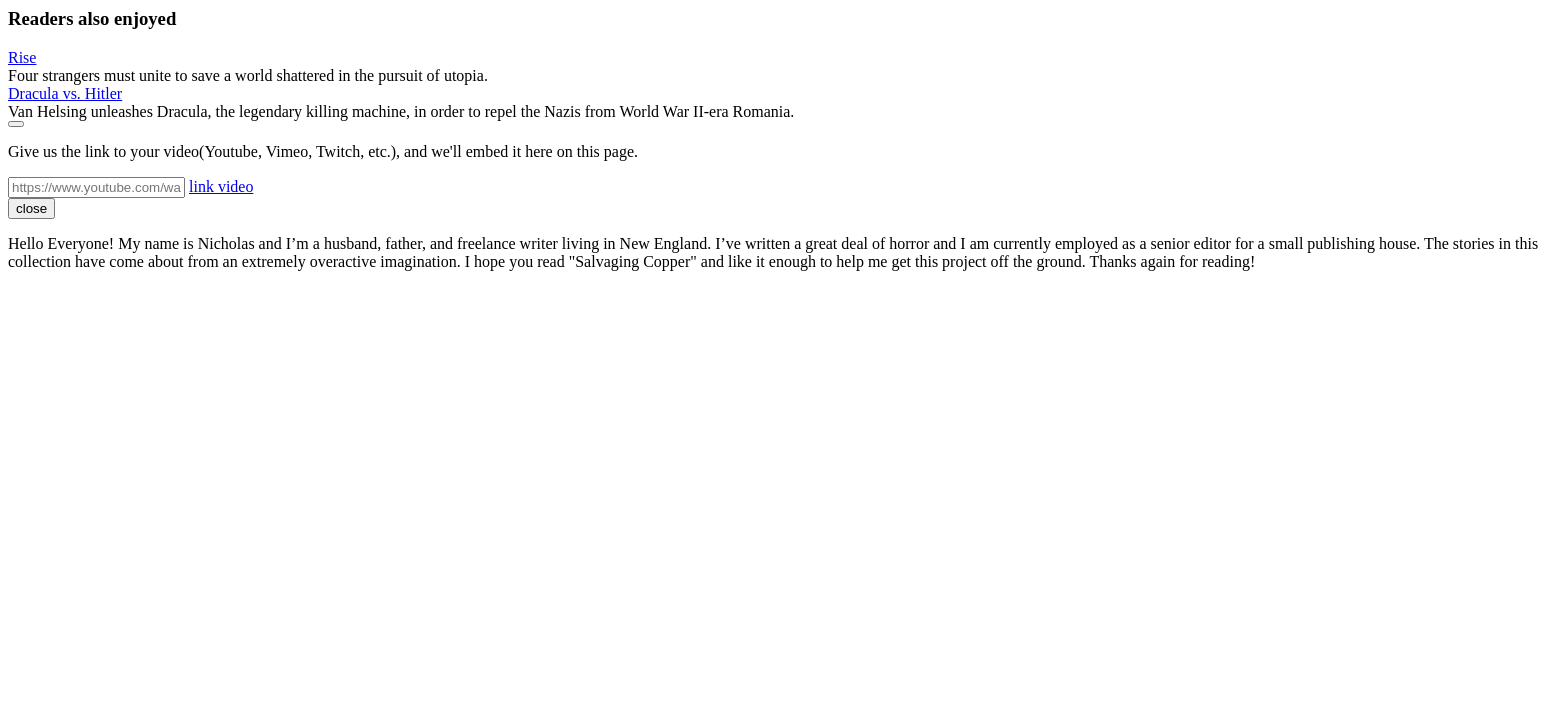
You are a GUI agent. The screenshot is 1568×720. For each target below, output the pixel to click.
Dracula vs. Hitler (65, 93)
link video (221, 186)
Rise (22, 57)
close (31, 208)
